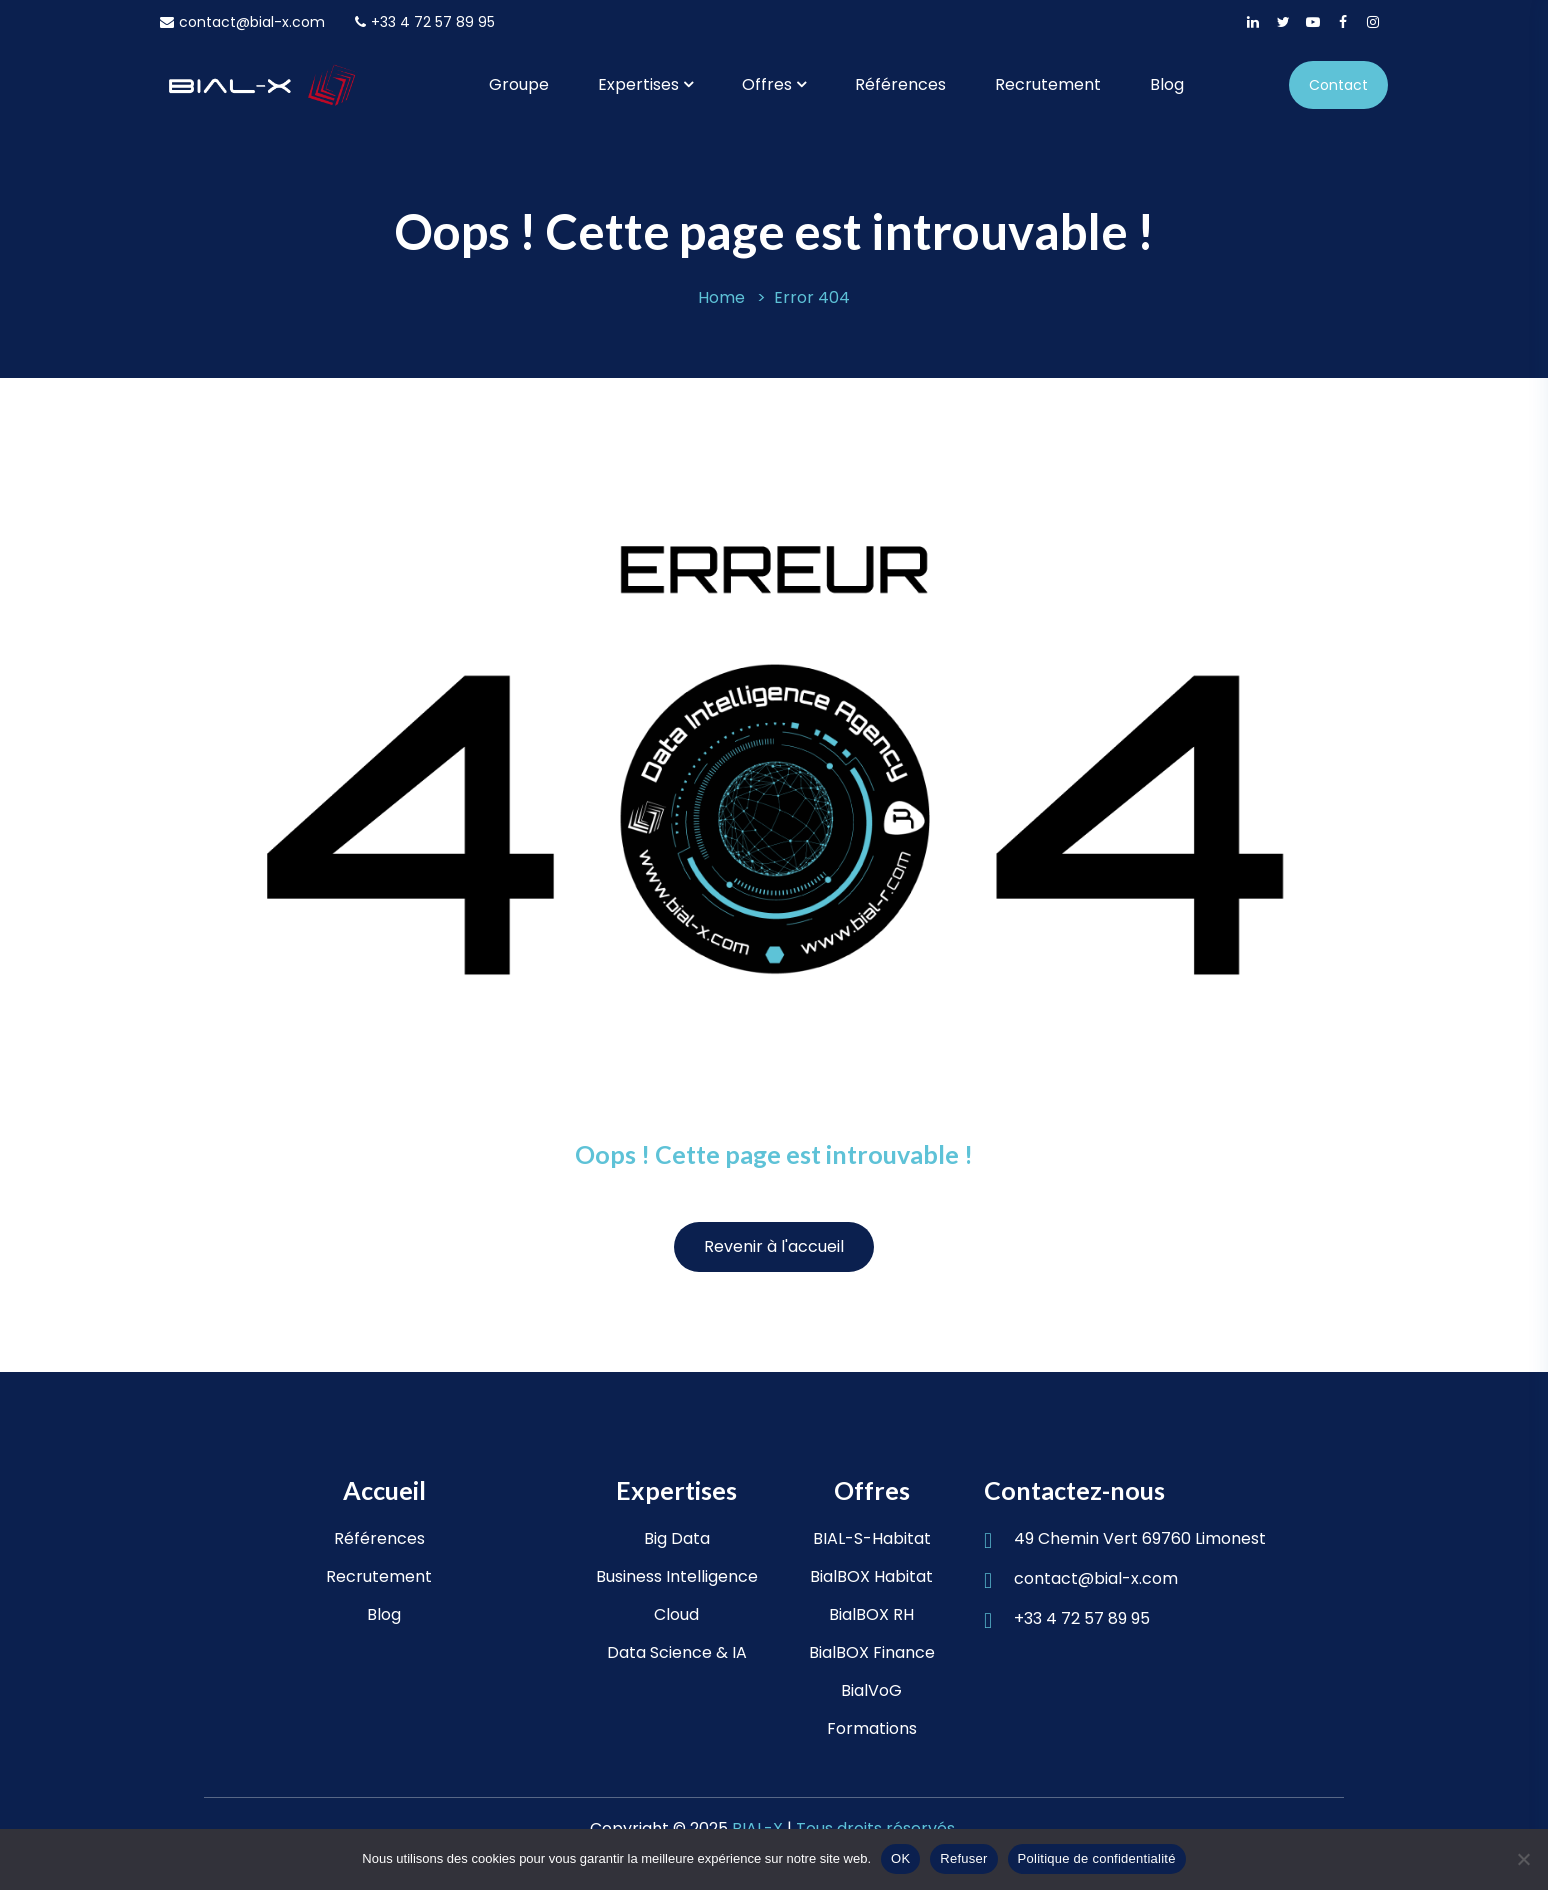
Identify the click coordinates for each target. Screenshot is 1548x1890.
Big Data (677, 1538)
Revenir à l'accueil (774, 1246)
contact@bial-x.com (242, 22)
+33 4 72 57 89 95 (425, 22)
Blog (1167, 84)
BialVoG (871, 1690)
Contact (1338, 85)
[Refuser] (1523, 1859)
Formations (872, 1728)
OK (900, 1858)
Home (721, 297)
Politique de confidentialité (1097, 1858)
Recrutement (1048, 84)
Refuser (963, 1858)
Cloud (676, 1614)
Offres (767, 84)
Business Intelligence (677, 1576)
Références (900, 84)
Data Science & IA (677, 1652)
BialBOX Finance (872, 1652)
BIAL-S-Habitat (872, 1538)
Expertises (638, 84)
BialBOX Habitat (871, 1576)
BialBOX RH (871, 1614)
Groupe (519, 84)
